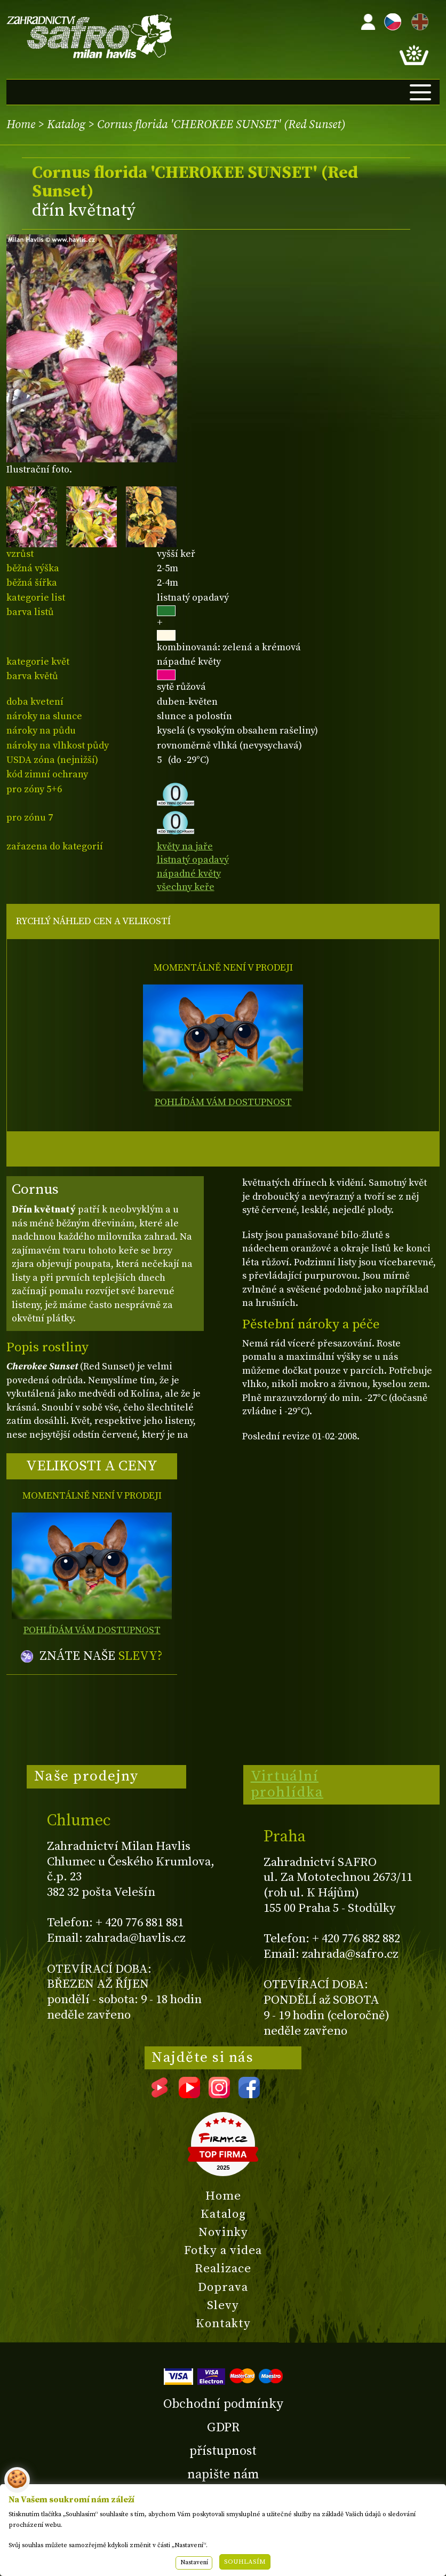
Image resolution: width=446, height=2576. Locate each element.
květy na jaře (185, 846)
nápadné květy (189, 874)
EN (417, 20)
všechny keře (185, 887)
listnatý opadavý (193, 860)
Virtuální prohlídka (287, 1784)
